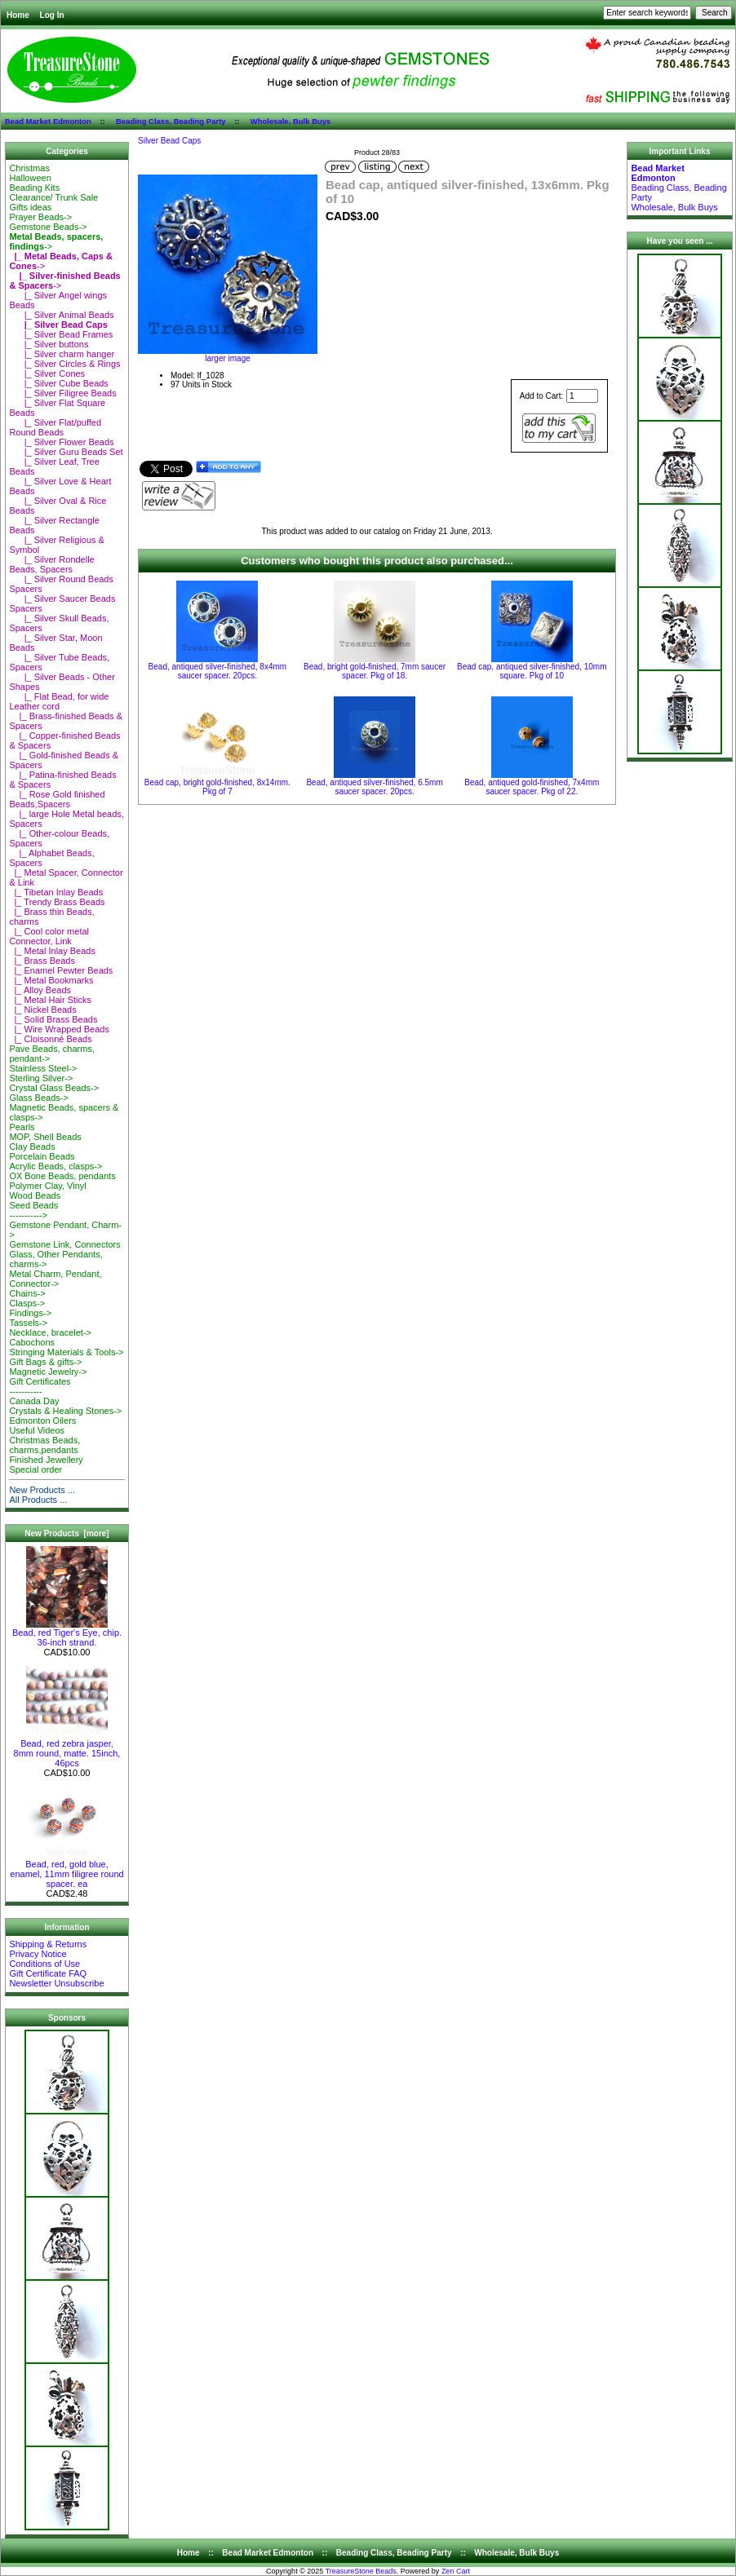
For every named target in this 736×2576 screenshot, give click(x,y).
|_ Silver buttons (48, 344)
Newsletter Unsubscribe (56, 1983)
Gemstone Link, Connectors (64, 1244)
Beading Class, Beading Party (171, 121)
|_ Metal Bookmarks (51, 980)
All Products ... (38, 1500)
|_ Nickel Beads (42, 1009)
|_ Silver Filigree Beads (62, 393)
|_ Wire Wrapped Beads (59, 1029)
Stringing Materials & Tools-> (66, 1352)
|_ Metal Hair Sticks (50, 1000)
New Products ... (42, 1490)
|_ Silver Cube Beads (58, 383)
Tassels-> (28, 1323)
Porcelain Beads (41, 1156)
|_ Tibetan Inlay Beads (56, 892)
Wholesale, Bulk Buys (291, 121)
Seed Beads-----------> (33, 1210)
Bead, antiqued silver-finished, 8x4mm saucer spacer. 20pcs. (218, 671)
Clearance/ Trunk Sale (53, 197)
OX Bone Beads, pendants (62, 1176)
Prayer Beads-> (40, 217)
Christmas (29, 168)
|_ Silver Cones (47, 373)
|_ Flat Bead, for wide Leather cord (59, 701)
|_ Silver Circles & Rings (64, 364)
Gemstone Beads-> (47, 227)
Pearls (21, 1127)
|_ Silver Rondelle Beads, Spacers (51, 564)
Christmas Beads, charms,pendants (44, 1445)
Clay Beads (32, 1146)
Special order (35, 1469)
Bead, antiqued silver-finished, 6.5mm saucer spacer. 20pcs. (374, 787)
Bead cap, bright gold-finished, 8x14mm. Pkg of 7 (217, 787)
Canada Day (34, 1401)
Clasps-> (27, 1303)
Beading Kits (34, 187)
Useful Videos (36, 1430)
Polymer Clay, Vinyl (47, 1186)
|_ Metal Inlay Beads (52, 951)
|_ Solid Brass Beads (53, 1019)
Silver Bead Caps (169, 140)
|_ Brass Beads (42, 960)
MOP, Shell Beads (45, 1137)
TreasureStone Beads (361, 2571)
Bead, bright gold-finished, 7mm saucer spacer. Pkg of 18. (375, 671)
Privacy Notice (37, 1954)
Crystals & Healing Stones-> (65, 1411)
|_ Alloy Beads (40, 990)
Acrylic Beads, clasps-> (55, 1166)
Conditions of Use (44, 1963)
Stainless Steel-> (43, 1068)
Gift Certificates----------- (39, 1386)
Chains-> (27, 1293)
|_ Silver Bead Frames (61, 334)
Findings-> (30, 1313)
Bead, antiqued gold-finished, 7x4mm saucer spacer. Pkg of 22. (531, 787)
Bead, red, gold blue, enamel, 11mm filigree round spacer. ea (66, 1870)
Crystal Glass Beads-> (54, 1088)
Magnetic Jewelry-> (47, 1371)
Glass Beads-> (38, 1097)
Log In (52, 15)
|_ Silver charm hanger (61, 354)
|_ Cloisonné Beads (50, 1039)
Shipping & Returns (47, 1944)
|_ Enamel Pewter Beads (61, 970)
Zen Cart (455, 2571)
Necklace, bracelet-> (50, 1332)
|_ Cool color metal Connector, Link (49, 936)
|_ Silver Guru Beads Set (65, 452)
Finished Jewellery (45, 1460)
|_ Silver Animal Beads (61, 315)
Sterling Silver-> (41, 1078)
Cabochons (32, 1342)
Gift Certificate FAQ (47, 1973)
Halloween (30, 178)
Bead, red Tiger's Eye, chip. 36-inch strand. (67, 1633)
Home (18, 15)
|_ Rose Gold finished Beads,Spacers (56, 799)
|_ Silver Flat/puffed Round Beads (55, 427)
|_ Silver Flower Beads (61, 442)
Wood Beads (34, 1195)
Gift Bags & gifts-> (45, 1362)
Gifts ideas (30, 207)
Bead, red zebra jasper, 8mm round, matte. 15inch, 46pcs (67, 1749)
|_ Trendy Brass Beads (56, 902)
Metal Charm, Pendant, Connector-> (55, 1278)
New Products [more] (66, 1533)
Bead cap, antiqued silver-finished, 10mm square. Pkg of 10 (531, 671)
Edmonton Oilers (42, 1420)
